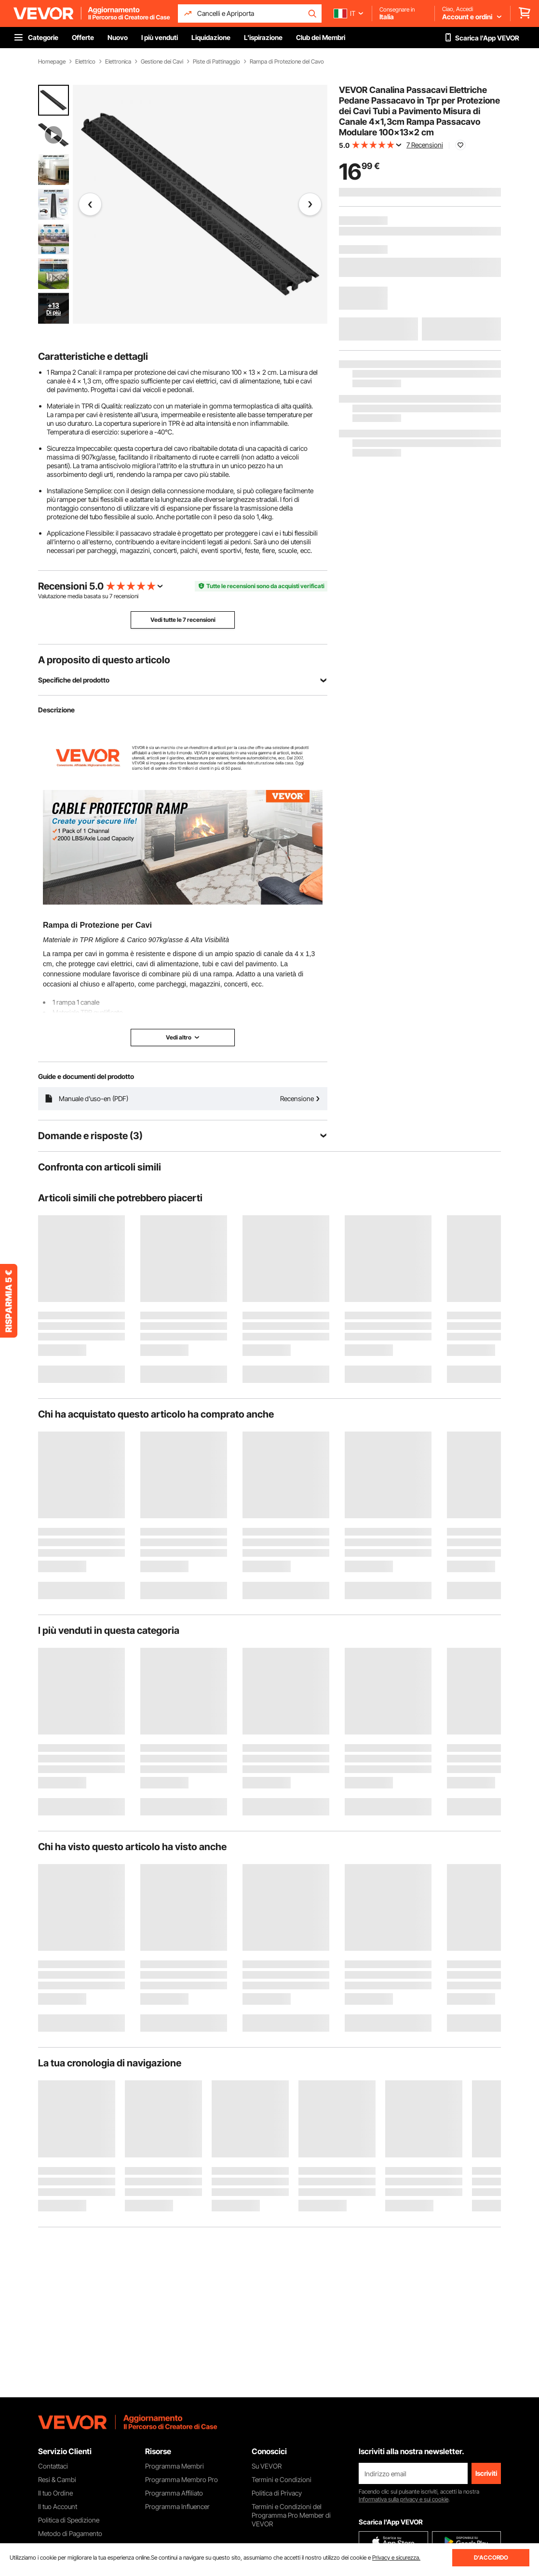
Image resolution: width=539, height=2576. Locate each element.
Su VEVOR (267, 2466)
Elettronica (118, 61)
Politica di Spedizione (68, 2520)
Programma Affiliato (174, 2493)
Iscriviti (486, 2473)
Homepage (52, 61)
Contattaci (53, 2466)
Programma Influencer (177, 2506)
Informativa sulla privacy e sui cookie (403, 2499)
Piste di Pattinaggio (216, 61)
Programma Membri (174, 2466)
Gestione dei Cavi (162, 61)
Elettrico (85, 61)
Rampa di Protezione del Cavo (287, 61)
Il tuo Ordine (55, 2493)
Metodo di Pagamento (70, 2533)
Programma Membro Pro (181, 2479)
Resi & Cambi (57, 2479)
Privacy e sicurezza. (396, 2557)
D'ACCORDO (491, 2557)
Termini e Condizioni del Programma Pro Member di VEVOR (291, 2515)
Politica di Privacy (277, 2493)
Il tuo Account (57, 2506)
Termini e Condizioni (281, 2479)
